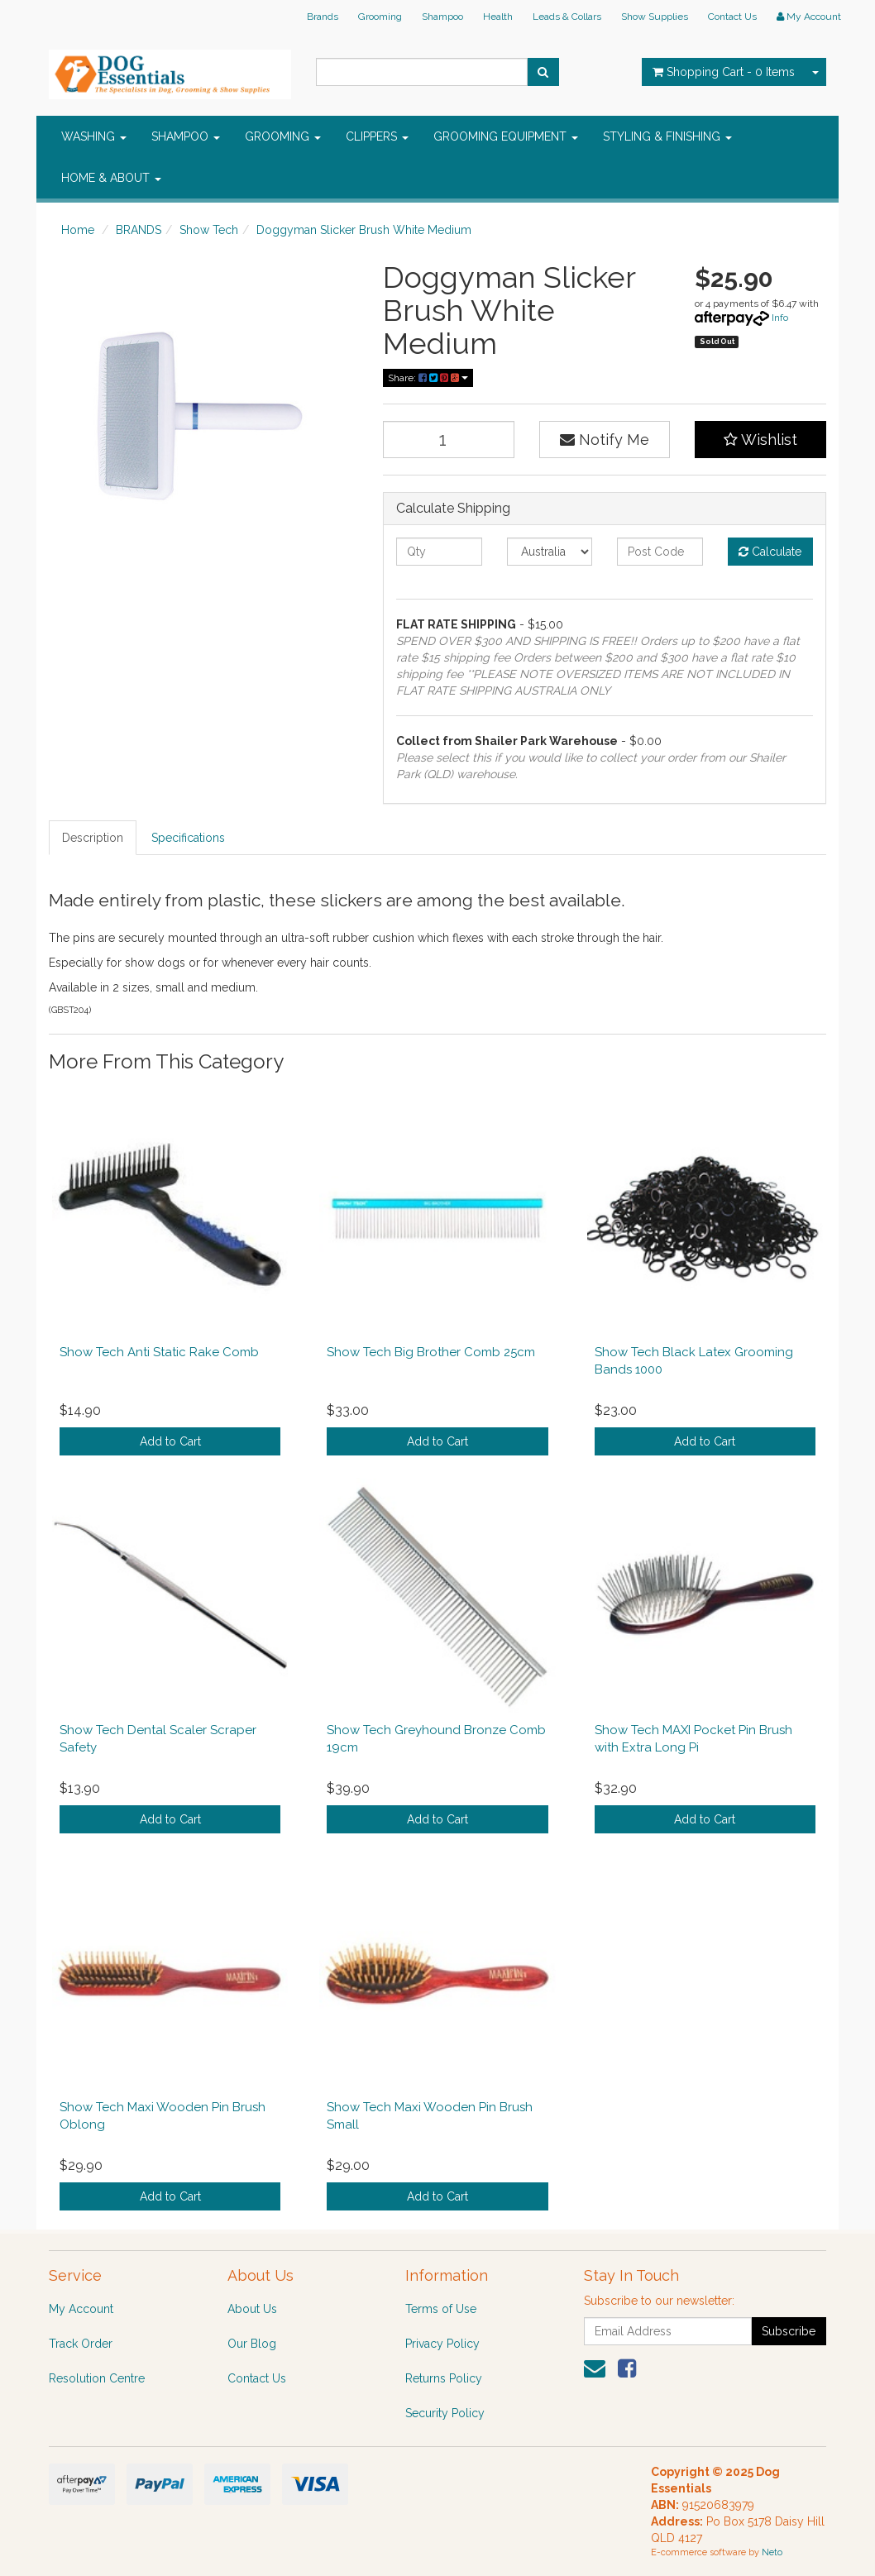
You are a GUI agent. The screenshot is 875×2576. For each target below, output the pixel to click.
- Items (724, 72)
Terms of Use (440, 2309)
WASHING (94, 136)
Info (780, 317)
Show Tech (208, 230)
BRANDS (138, 230)
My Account (81, 2309)
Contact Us (732, 16)
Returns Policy (443, 2378)
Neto (772, 2552)
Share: (428, 378)
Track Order (80, 2343)
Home (77, 230)
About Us (252, 2309)
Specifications (188, 837)
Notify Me (604, 439)
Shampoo (442, 16)
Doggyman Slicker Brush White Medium (363, 230)
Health (498, 16)
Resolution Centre (97, 2378)
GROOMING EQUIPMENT (505, 136)
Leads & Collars (567, 16)
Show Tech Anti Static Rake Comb (159, 1352)
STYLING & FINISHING (667, 136)
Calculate (770, 551)
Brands (322, 16)
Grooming (380, 16)
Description (92, 837)
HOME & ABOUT (111, 177)
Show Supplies (654, 16)
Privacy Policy (442, 2343)
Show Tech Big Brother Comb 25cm (431, 1352)
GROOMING (283, 136)
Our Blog (251, 2343)
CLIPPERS (377, 136)
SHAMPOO (185, 136)
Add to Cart (170, 1441)
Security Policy (445, 2413)
